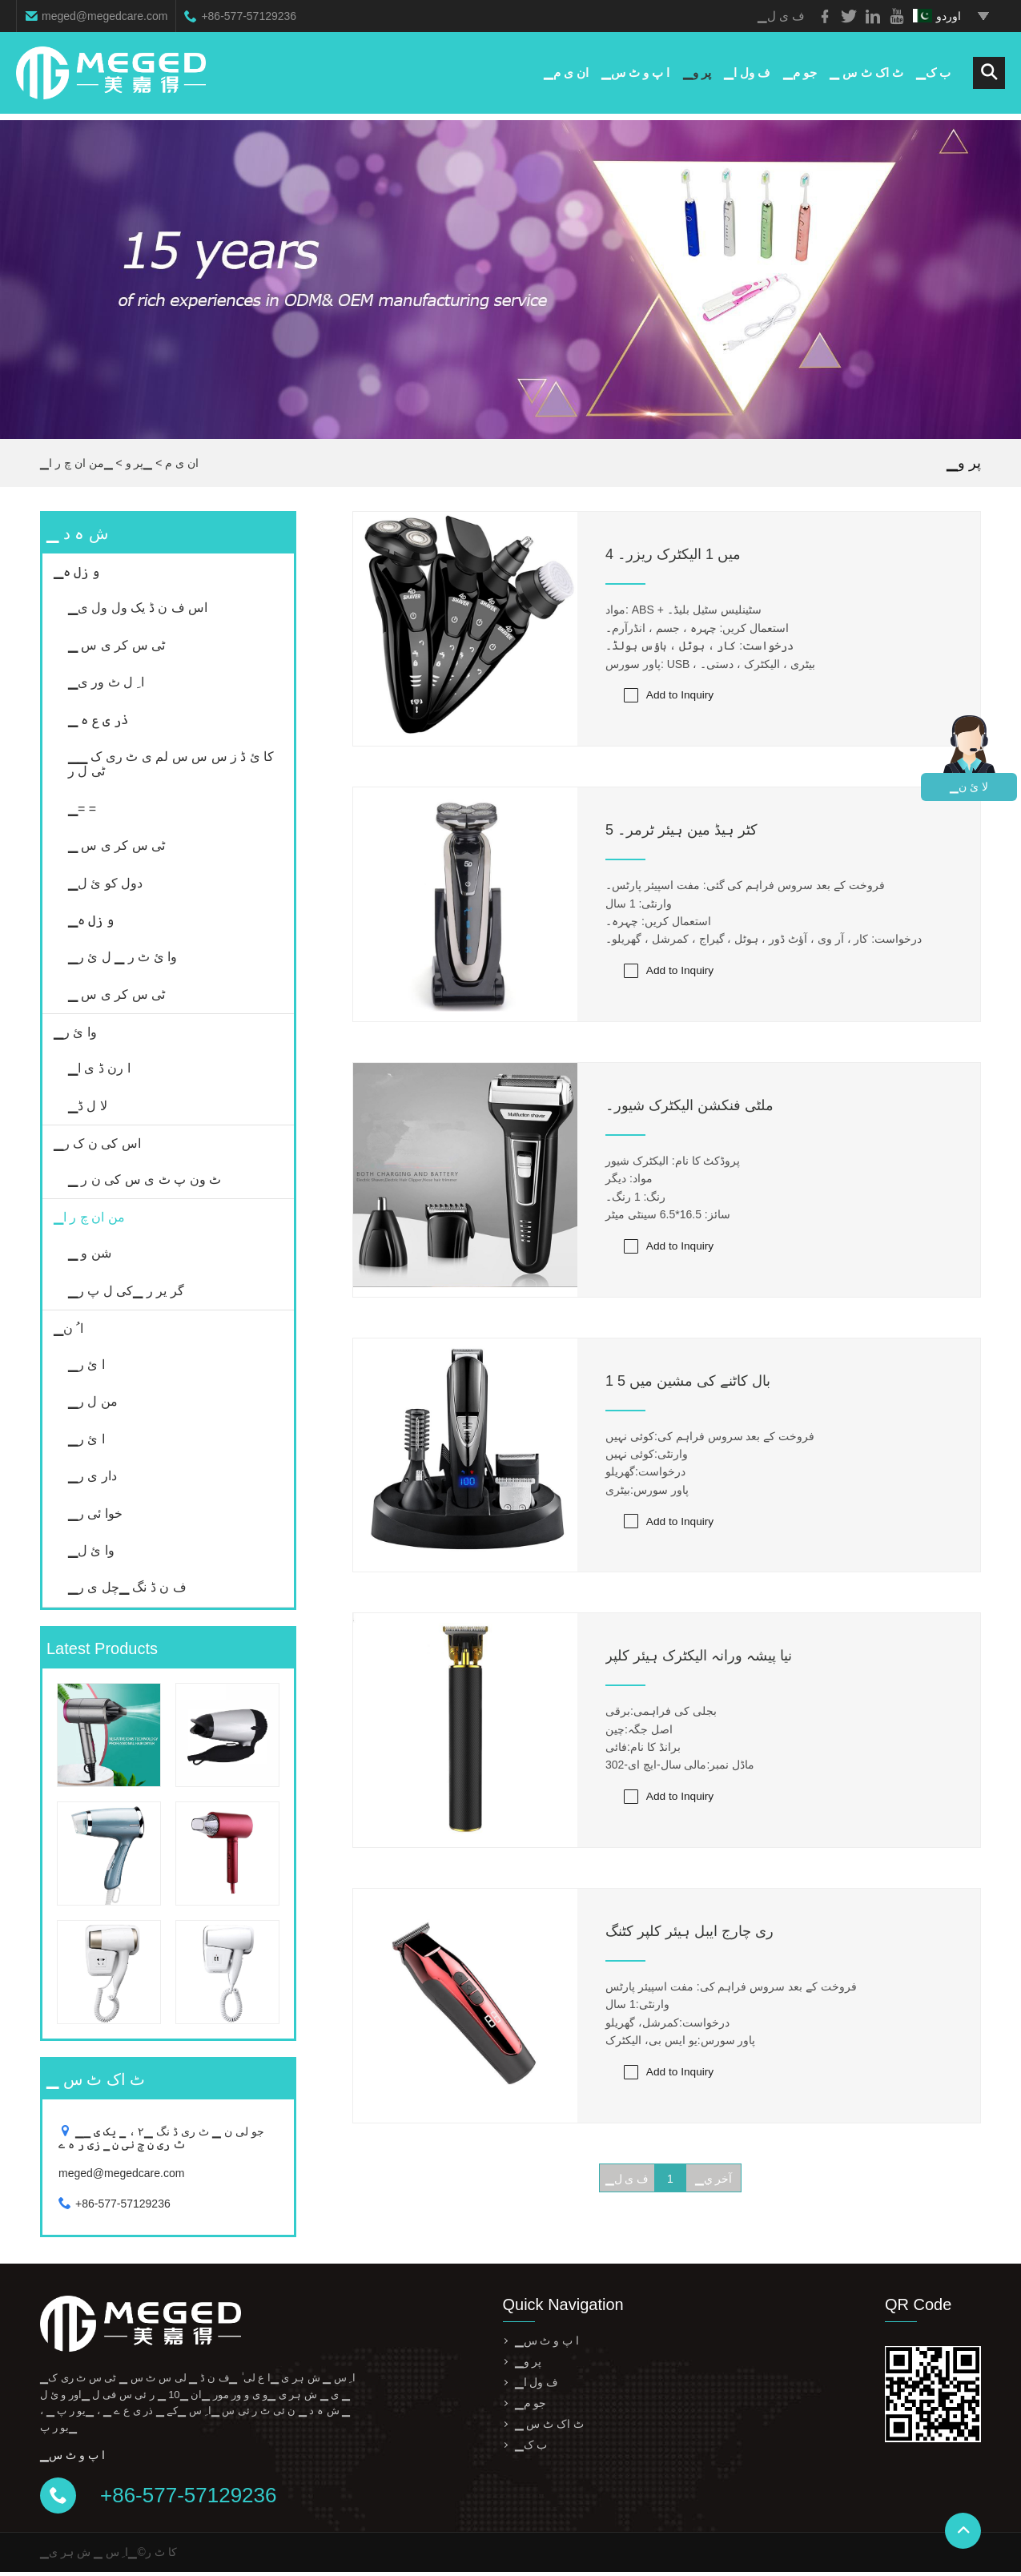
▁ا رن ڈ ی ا (99, 1068)
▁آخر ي (714, 2182)
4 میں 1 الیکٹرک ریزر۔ (673, 554)
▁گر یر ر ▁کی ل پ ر (126, 1291)
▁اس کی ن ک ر (97, 1143)
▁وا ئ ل (91, 1550)
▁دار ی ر (92, 1476)
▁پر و (696, 76)
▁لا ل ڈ (87, 1106)
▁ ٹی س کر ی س (116, 645)
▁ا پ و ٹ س (635, 76)
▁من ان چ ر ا (81, 463)
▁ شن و (89, 1253)
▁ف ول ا (747, 76)
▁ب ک (933, 76)
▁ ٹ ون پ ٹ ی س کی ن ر (144, 1179)
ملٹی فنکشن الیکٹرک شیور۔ (689, 1107)
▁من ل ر (93, 1401)
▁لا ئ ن (969, 786)
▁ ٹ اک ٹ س (866, 76)
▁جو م (800, 76)
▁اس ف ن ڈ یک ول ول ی (137, 607)
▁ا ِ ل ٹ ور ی (106, 682)
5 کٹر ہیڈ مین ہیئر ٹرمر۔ (681, 831)
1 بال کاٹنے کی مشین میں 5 (687, 1383)
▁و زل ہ (76, 571)
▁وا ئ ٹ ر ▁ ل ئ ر (122, 957)
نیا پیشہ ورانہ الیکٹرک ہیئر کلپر (698, 1659)
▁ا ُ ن (68, 1328)
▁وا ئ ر (75, 1032)
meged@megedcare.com (104, 16)
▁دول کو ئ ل (105, 883)
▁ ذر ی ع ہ (98, 720)
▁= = (82, 808)
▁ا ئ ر (86, 1364)
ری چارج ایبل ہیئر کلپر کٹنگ (689, 1934)
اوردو (937, 16)
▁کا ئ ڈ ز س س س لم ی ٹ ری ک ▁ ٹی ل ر (171, 764)
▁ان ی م (565, 76)
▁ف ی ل (627, 2182)
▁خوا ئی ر (95, 1513)
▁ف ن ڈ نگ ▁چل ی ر (127, 1587)
